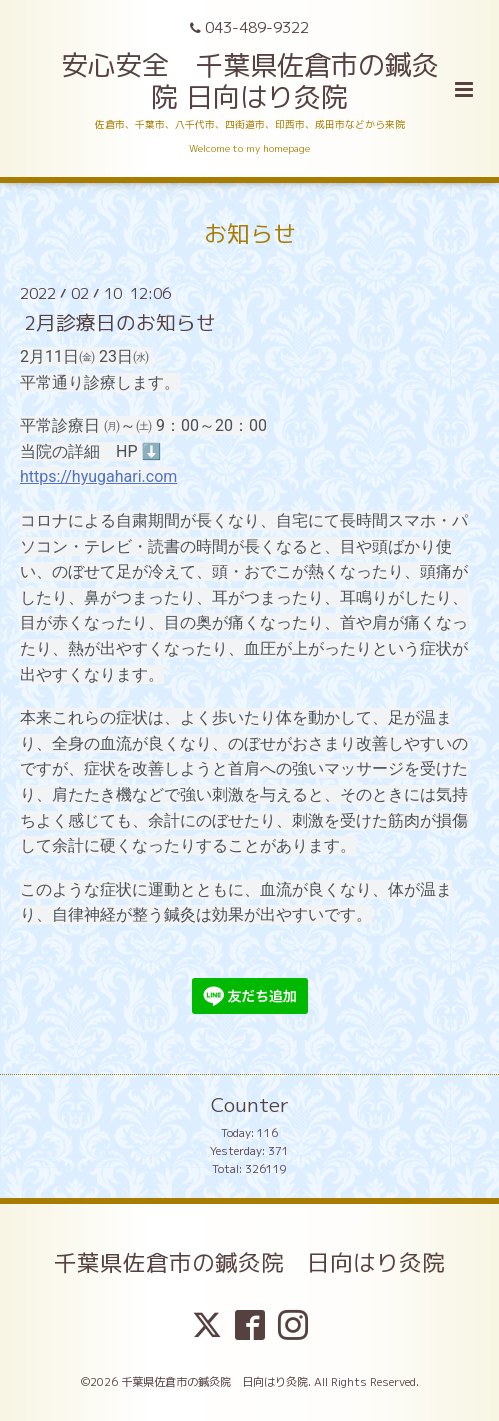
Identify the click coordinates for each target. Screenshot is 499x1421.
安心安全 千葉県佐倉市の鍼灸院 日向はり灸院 (250, 81)
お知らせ (250, 233)
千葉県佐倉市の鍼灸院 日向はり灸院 (249, 1261)
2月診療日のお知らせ (120, 322)
